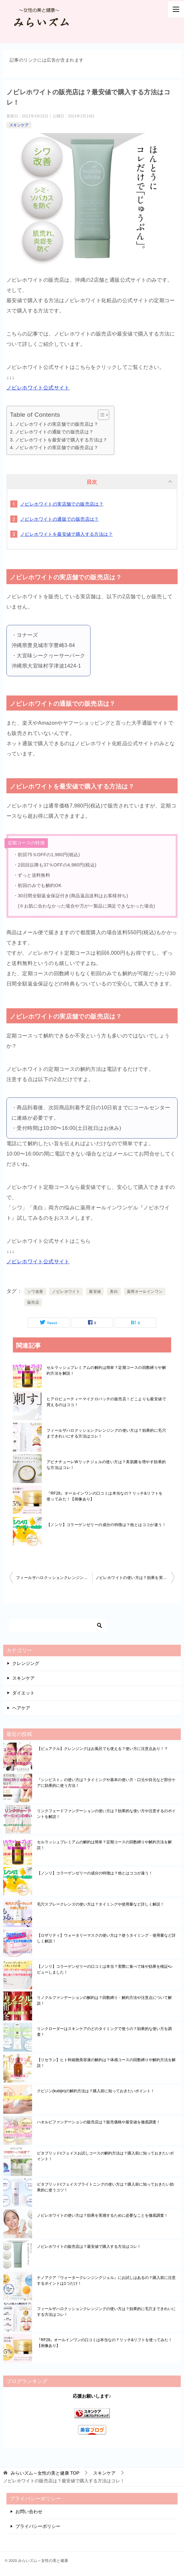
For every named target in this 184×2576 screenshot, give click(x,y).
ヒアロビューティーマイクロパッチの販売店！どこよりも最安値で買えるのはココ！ (106, 1402)
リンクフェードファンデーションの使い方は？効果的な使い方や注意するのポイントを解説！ (106, 1814)
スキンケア (19, 125)
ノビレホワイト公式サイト (38, 387)
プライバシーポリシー (37, 2526)
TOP (45, 2473)
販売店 (33, 1302)
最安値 (95, 1291)
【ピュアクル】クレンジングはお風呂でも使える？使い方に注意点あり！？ (102, 1748)
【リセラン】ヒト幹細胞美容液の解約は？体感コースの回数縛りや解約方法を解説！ (106, 2063)
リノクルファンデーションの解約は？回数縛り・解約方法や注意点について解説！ (104, 2000)
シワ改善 (35, 1291)
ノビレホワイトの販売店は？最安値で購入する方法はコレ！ (89, 2246)
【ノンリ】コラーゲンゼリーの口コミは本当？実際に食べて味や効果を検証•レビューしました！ (105, 1969)
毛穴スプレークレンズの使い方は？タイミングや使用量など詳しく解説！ (100, 1904)
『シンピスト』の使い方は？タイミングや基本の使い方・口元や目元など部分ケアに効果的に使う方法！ (106, 1783)
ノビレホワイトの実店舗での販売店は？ (56, 424)
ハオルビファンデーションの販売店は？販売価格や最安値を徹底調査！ (98, 2122)
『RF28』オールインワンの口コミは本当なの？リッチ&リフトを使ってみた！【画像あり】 (105, 1496)
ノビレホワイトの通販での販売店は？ (54, 431)
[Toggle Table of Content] (100, 414)
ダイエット (23, 1692)
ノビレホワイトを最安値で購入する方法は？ (61, 439)
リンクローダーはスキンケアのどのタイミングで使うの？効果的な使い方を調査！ (104, 2031)
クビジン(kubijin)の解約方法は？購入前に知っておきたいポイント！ (95, 2091)
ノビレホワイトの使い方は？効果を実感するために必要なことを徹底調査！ (135, 1577)
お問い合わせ (28, 2511)
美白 (114, 1291)
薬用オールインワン (145, 1291)
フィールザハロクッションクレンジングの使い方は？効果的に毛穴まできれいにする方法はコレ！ (106, 1433)
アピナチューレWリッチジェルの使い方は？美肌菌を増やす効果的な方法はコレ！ (106, 1465)
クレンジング (25, 1663)
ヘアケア (21, 1707)
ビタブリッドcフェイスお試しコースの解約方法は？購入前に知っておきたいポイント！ (105, 2156)
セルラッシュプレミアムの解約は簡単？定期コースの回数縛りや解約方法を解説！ (106, 1370)
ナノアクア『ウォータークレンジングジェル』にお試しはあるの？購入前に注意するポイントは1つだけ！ (106, 2280)
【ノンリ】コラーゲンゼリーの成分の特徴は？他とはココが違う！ (106, 1525)
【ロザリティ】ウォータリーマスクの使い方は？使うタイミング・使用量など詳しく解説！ (106, 1938)
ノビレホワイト (66, 1291)
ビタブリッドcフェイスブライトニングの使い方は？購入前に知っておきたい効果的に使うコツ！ (105, 2187)
